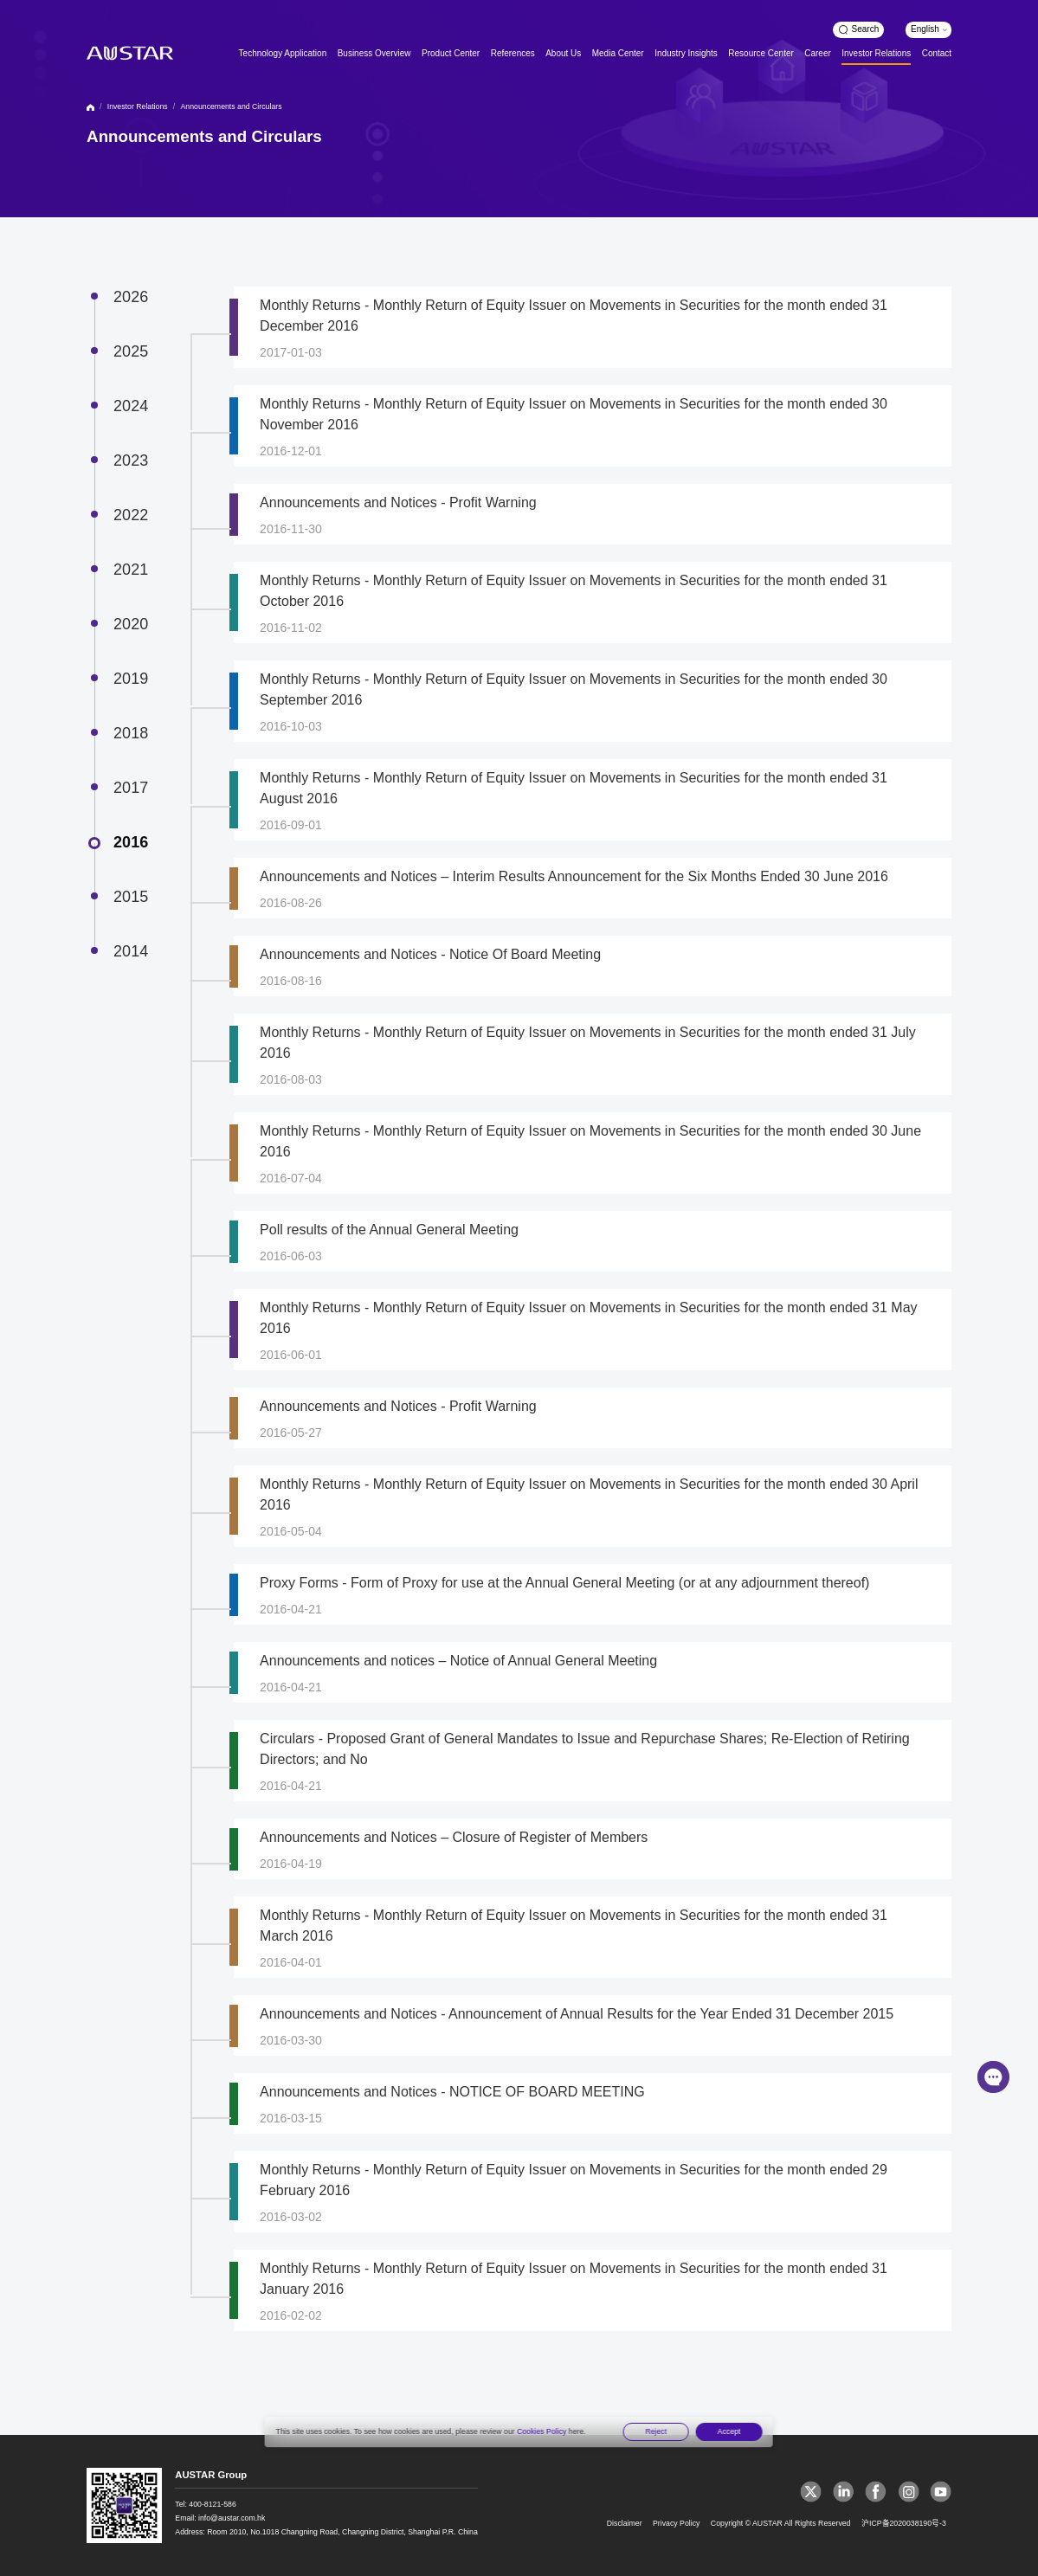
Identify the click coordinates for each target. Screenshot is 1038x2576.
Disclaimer (624, 2523)
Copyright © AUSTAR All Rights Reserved (781, 2523)
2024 (130, 406)
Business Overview (374, 53)
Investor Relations (876, 53)
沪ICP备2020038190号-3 (903, 2523)
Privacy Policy (676, 2523)
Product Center (451, 53)
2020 (130, 624)
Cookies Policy (541, 2431)
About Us (563, 53)
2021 (130, 569)
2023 (130, 460)
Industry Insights (686, 53)
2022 (130, 515)
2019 (130, 678)
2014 (130, 951)
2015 (130, 896)
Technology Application (283, 53)
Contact (936, 53)
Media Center (618, 53)
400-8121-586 (212, 2504)
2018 (130, 733)
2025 (130, 351)
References (513, 53)
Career (817, 53)
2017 (130, 787)
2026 (130, 297)
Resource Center (760, 53)
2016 (130, 842)
